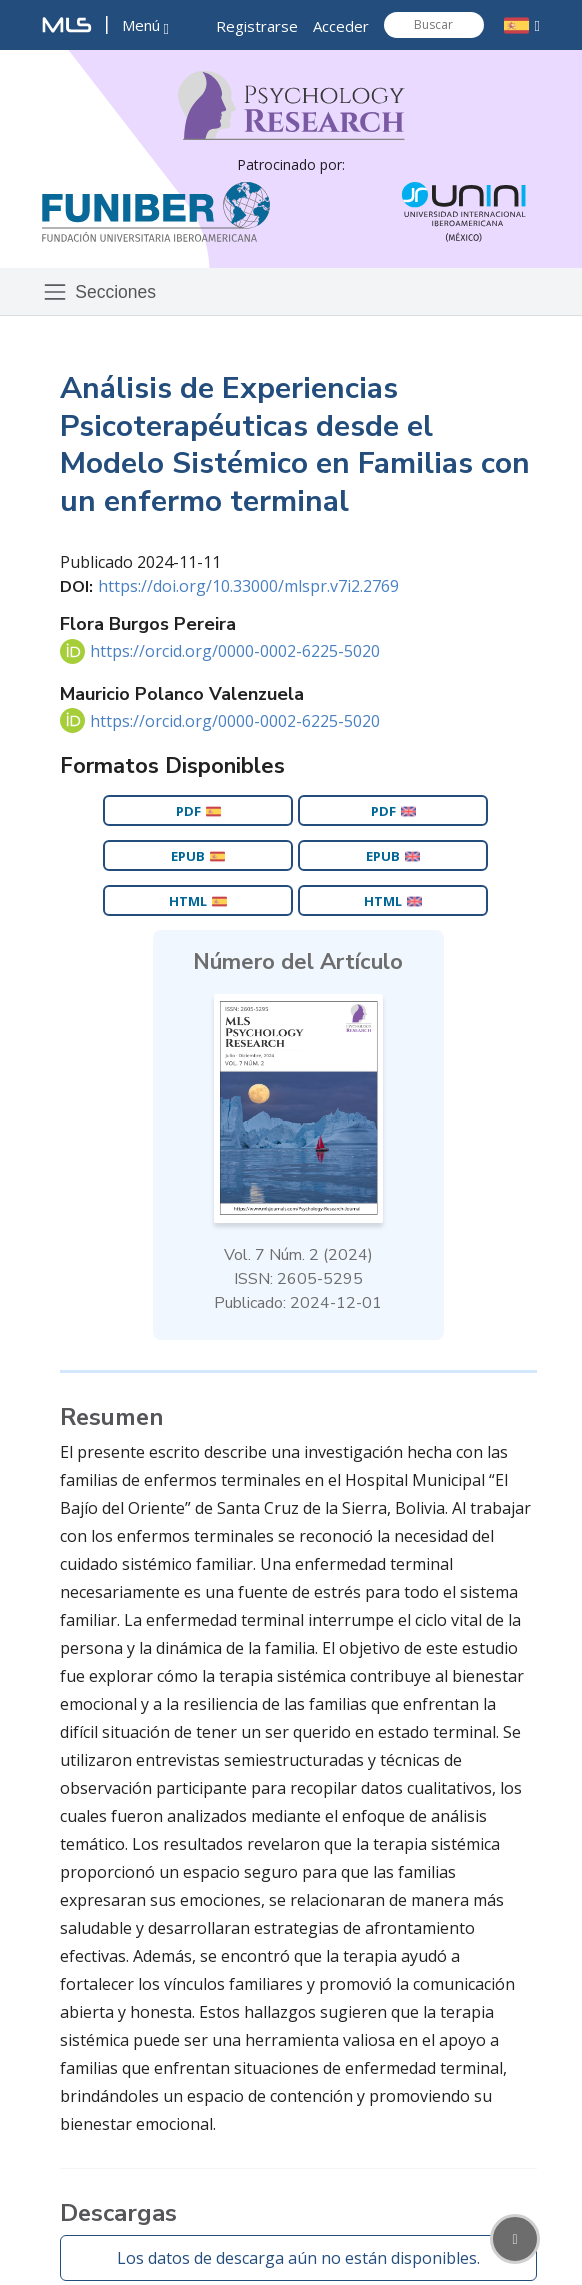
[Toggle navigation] (104, 291)
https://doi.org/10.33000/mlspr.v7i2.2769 (248, 586)
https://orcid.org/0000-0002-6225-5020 (235, 651)
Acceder (341, 26)
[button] (145, 27)
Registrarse (257, 26)
